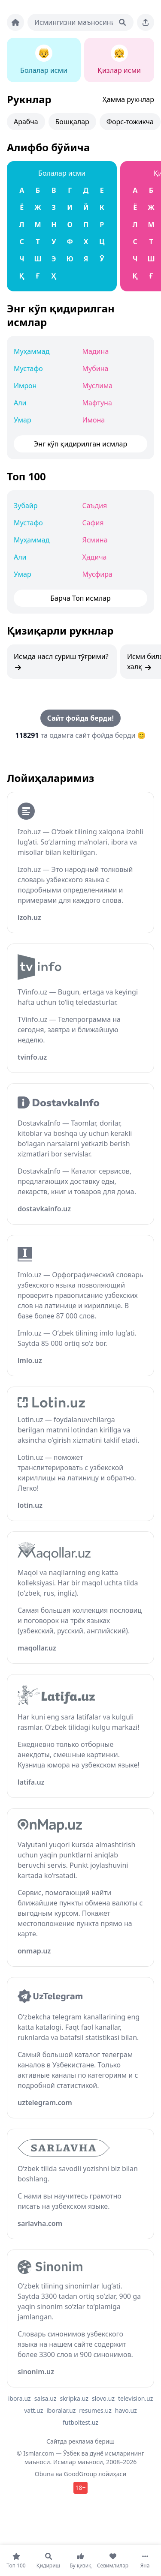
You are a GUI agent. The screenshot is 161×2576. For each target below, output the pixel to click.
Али (20, 402)
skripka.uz (74, 2398)
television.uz (135, 2398)
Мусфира (97, 574)
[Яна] (145, 2560)
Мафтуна (97, 402)
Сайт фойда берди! (80, 718)
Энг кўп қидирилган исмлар (61, 315)
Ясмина (95, 540)
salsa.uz (45, 2398)
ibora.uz (19, 2398)
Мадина (95, 351)
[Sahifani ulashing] (145, 22)
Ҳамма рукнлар (128, 99)
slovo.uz (103, 2398)
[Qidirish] (122, 22)
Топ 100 (26, 476)
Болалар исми (61, 173)
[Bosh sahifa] (15, 22)
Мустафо (28, 368)
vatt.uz (33, 2410)
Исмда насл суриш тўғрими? (61, 662)
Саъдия (94, 505)
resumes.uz (95, 2410)
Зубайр (26, 505)
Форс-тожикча (130, 121)
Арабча (26, 121)
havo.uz (126, 2410)
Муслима (97, 385)
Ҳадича (94, 557)
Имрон (25, 385)
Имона (93, 420)
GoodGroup (80, 2474)
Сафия (93, 522)
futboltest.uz (80, 2422)
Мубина (95, 368)
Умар (22, 420)
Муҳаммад (31, 351)
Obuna (44, 2474)
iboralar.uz (61, 2410)
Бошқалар (72, 121)
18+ (80, 2487)
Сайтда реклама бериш (80, 2441)
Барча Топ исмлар (80, 598)
